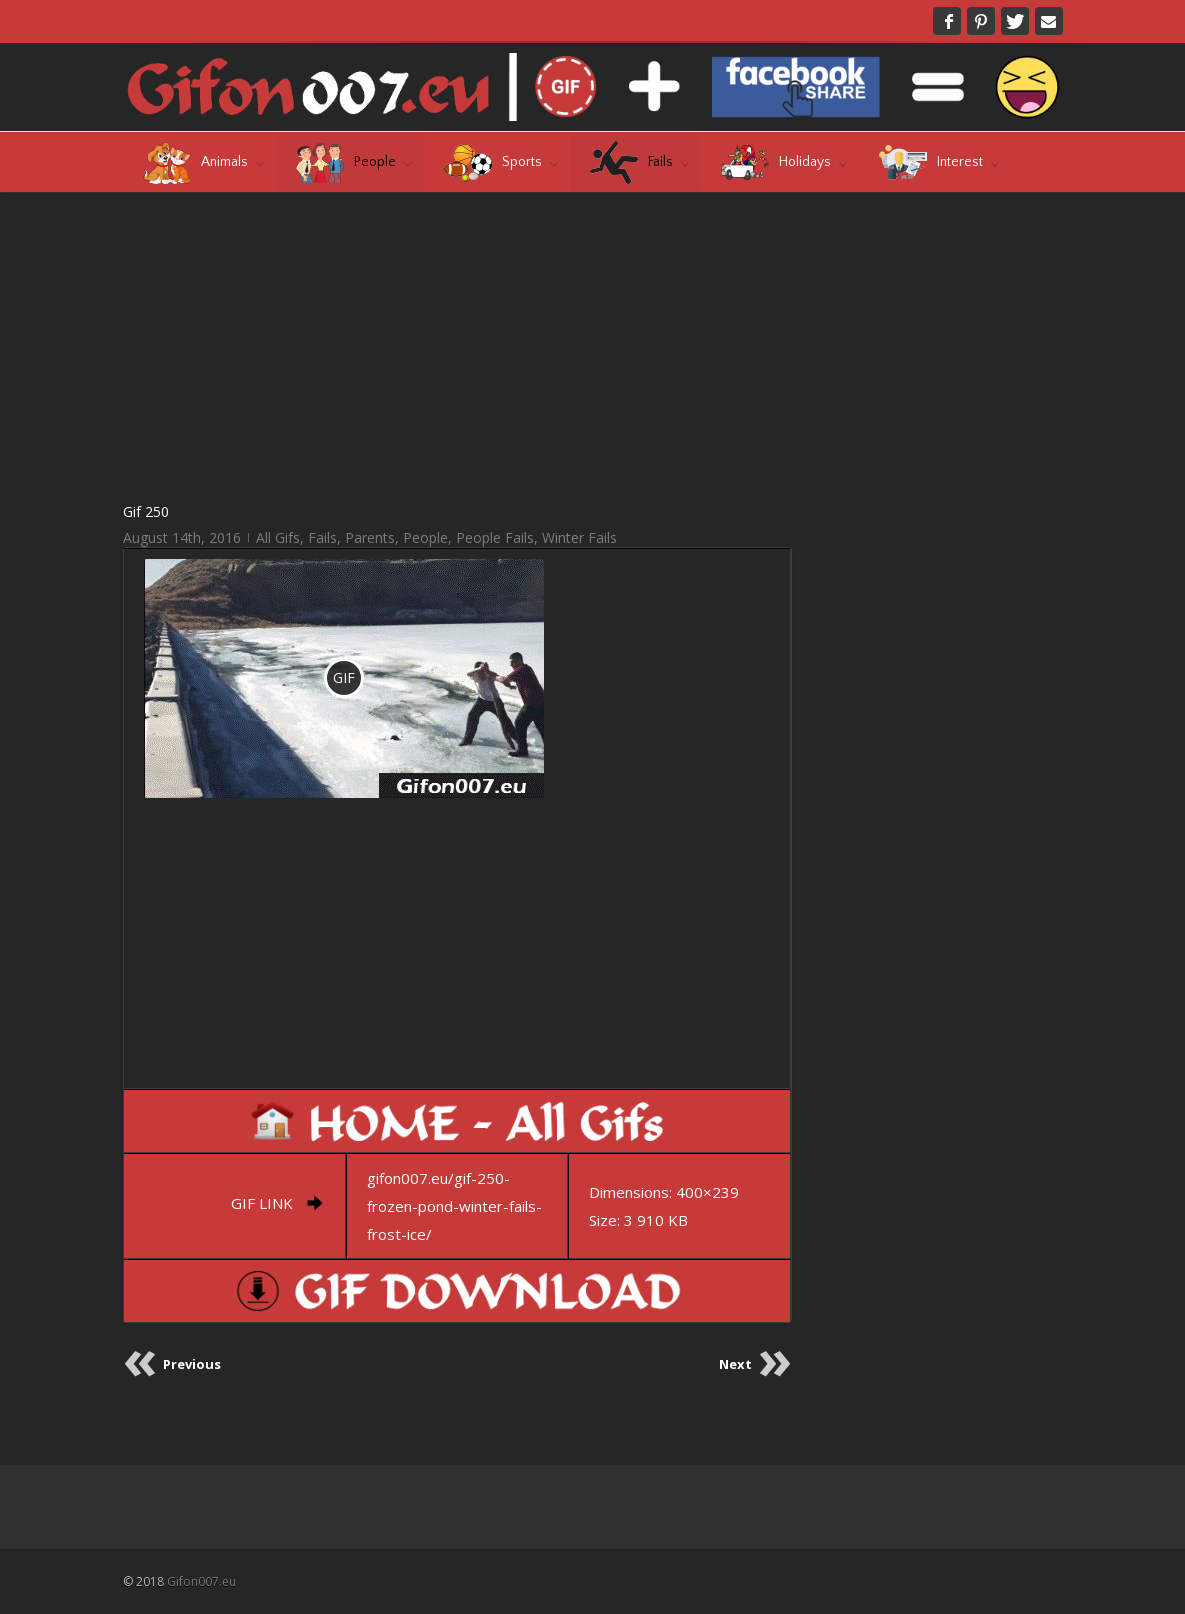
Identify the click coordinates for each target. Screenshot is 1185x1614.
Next (735, 1364)
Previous (192, 1364)
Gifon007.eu (201, 1581)
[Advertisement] (457, 346)
